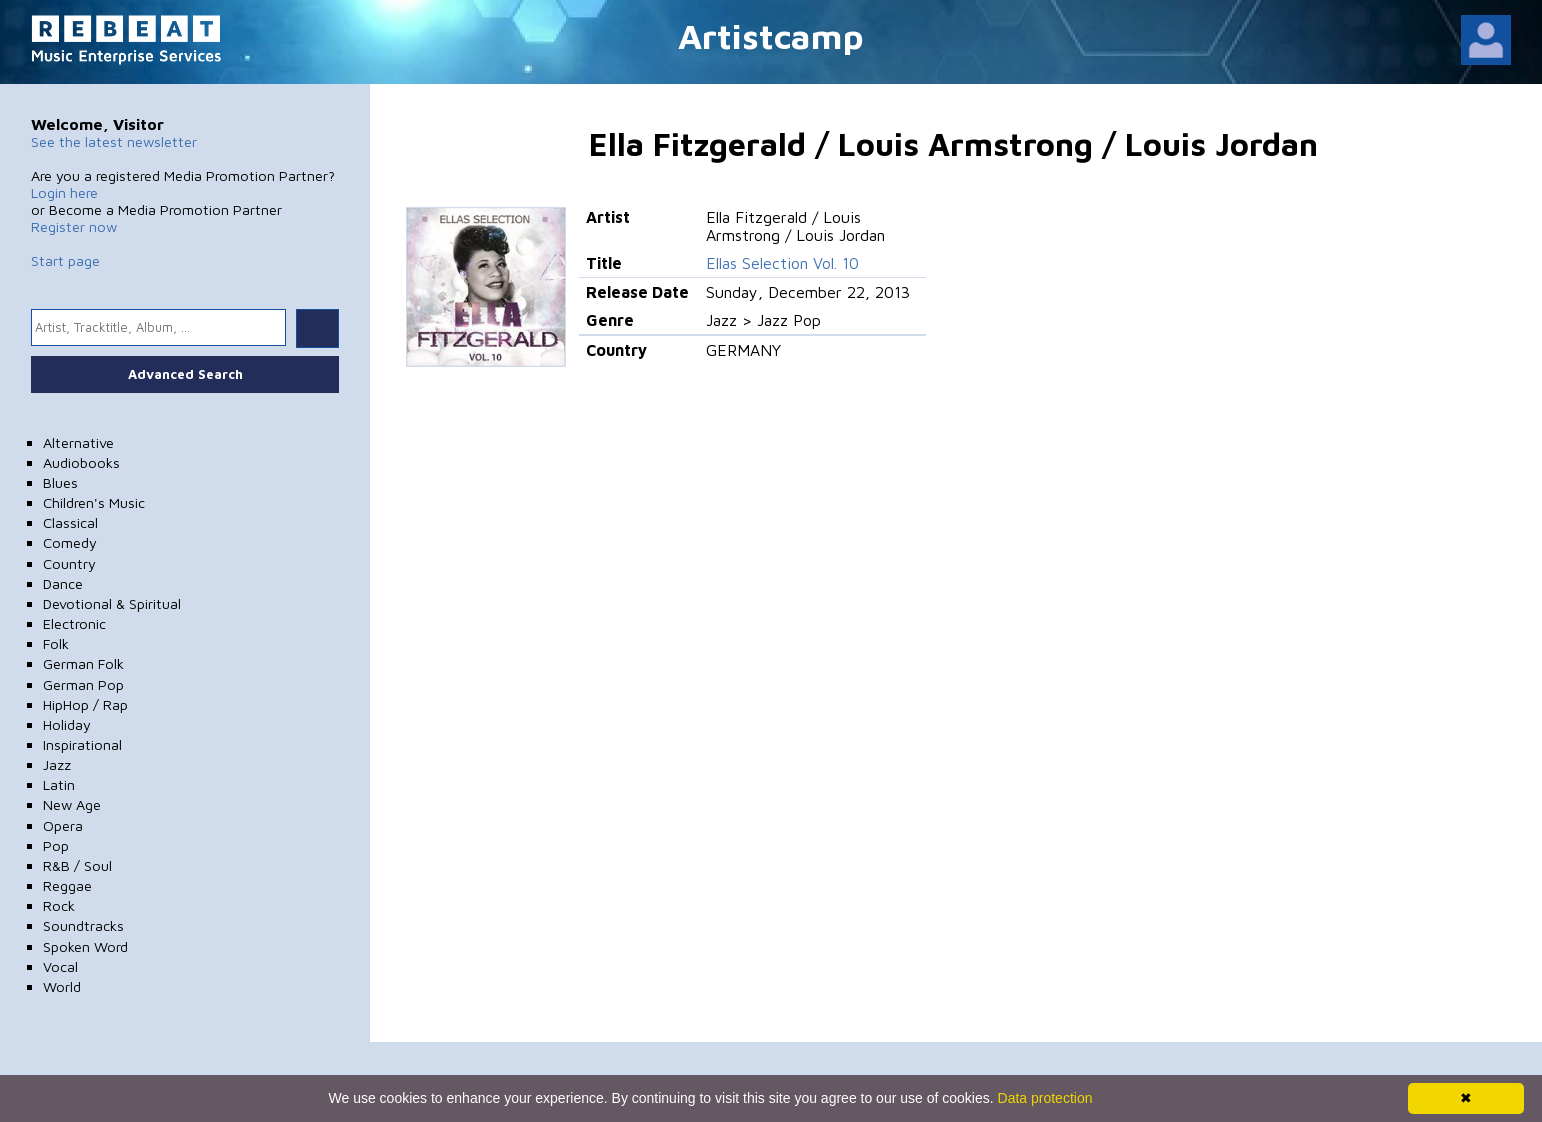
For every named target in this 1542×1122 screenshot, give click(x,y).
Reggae (67, 885)
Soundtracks (83, 925)
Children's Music (94, 502)
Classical (70, 522)
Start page (65, 260)
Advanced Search (185, 374)
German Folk (83, 663)
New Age (72, 804)
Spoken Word (85, 946)
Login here (64, 192)
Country (69, 563)
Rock (59, 905)
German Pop (83, 684)
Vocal (60, 966)
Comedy (70, 542)
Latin (59, 784)
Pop (56, 845)
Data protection (1045, 1098)
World (62, 986)
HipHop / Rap (85, 704)
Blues (60, 482)
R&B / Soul (77, 865)
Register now (74, 226)
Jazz (57, 764)
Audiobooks (81, 462)
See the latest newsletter (114, 141)
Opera (63, 825)
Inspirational (82, 744)
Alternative (78, 442)
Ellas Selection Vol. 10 (782, 263)
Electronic (74, 623)
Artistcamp (771, 35)
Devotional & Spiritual (112, 603)
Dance (63, 583)
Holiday (67, 724)
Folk (56, 643)
